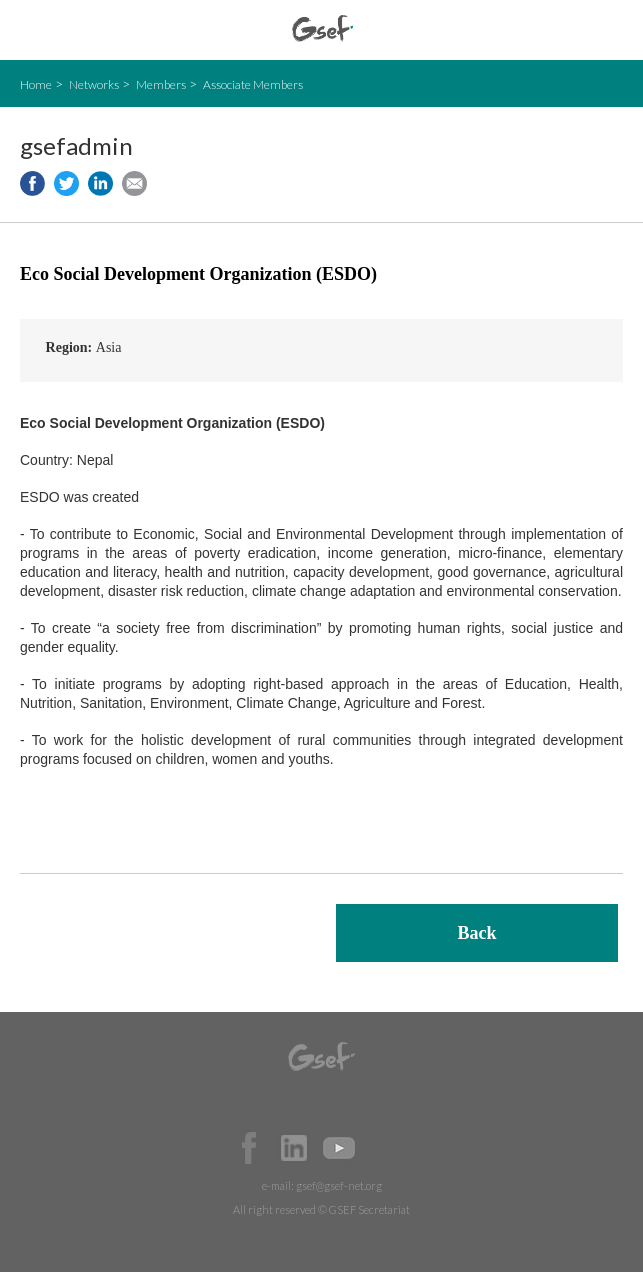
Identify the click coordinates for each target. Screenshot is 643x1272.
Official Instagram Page (384, 1148)
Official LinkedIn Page (294, 1148)
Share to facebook (32, 183)
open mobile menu (30, 30)
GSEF (322, 28)
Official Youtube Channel (339, 1148)
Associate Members (253, 84)
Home (36, 84)
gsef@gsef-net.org (339, 1185)
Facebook (249, 1148)
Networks (94, 84)
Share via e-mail (134, 183)
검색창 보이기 (610, 30)
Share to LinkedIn (100, 183)
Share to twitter (66, 183)
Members (161, 84)
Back (476, 933)
